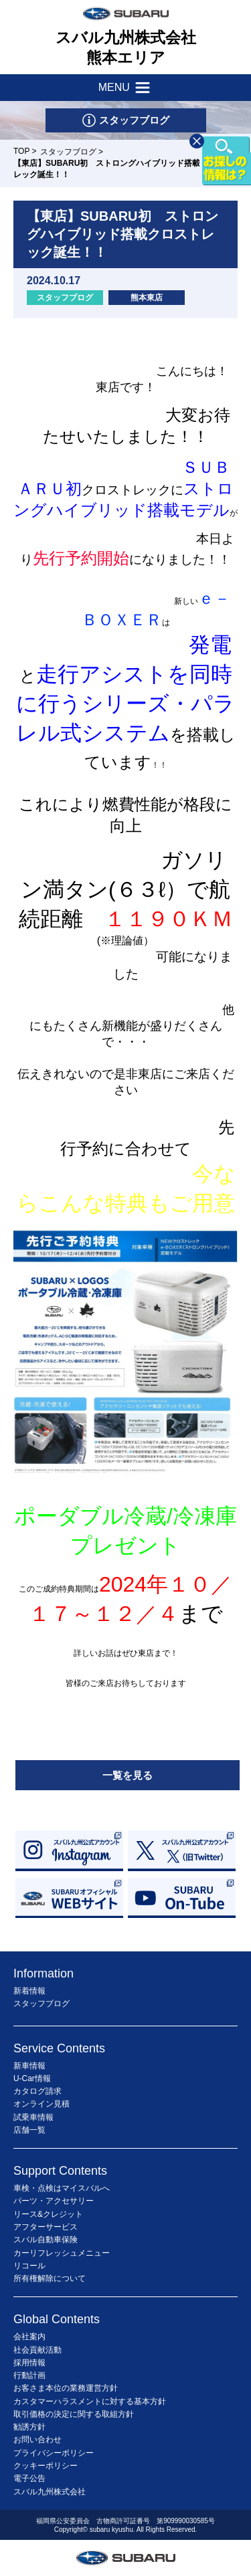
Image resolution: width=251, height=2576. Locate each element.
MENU (125, 88)
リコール (29, 2265)
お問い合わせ (37, 2439)
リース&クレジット (48, 2214)
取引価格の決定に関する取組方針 (73, 2414)
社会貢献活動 (37, 2350)
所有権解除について (49, 2278)
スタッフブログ (68, 151)
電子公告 (29, 2478)
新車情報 (29, 2065)
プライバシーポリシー (53, 2453)
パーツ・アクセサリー (53, 2201)
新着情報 (29, 1991)
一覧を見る (127, 1775)
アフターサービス (45, 2227)
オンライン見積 (41, 2104)
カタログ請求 (37, 2091)
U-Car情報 (32, 2078)
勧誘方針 (29, 2427)
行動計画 (29, 2375)
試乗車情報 (33, 2117)
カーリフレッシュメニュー (61, 2253)
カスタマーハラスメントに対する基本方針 (89, 2401)
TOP (21, 151)
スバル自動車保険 (45, 2239)
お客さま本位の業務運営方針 (65, 2388)
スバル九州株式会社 (49, 2491)
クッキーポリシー (45, 2465)
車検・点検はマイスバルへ (61, 2188)
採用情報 (29, 2362)
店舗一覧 (29, 2130)
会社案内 (29, 2336)
